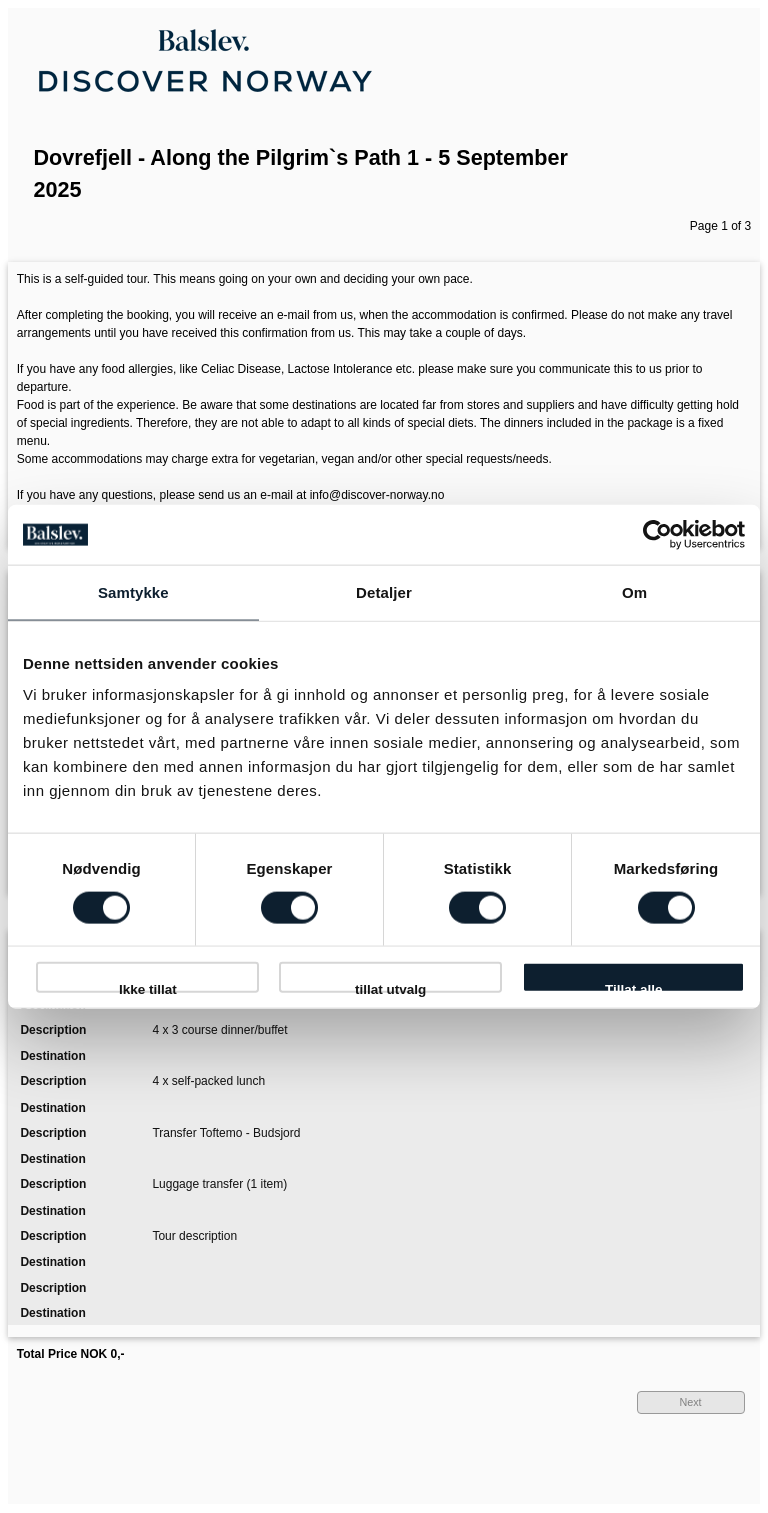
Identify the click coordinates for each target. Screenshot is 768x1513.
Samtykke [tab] (133, 591)
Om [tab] (634, 591)
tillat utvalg (390, 987)
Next (690, 1402)
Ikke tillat (148, 987)
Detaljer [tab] (384, 591)
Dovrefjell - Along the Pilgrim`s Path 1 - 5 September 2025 (301, 173)
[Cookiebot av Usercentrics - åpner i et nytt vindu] (657, 534)
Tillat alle (634, 987)
